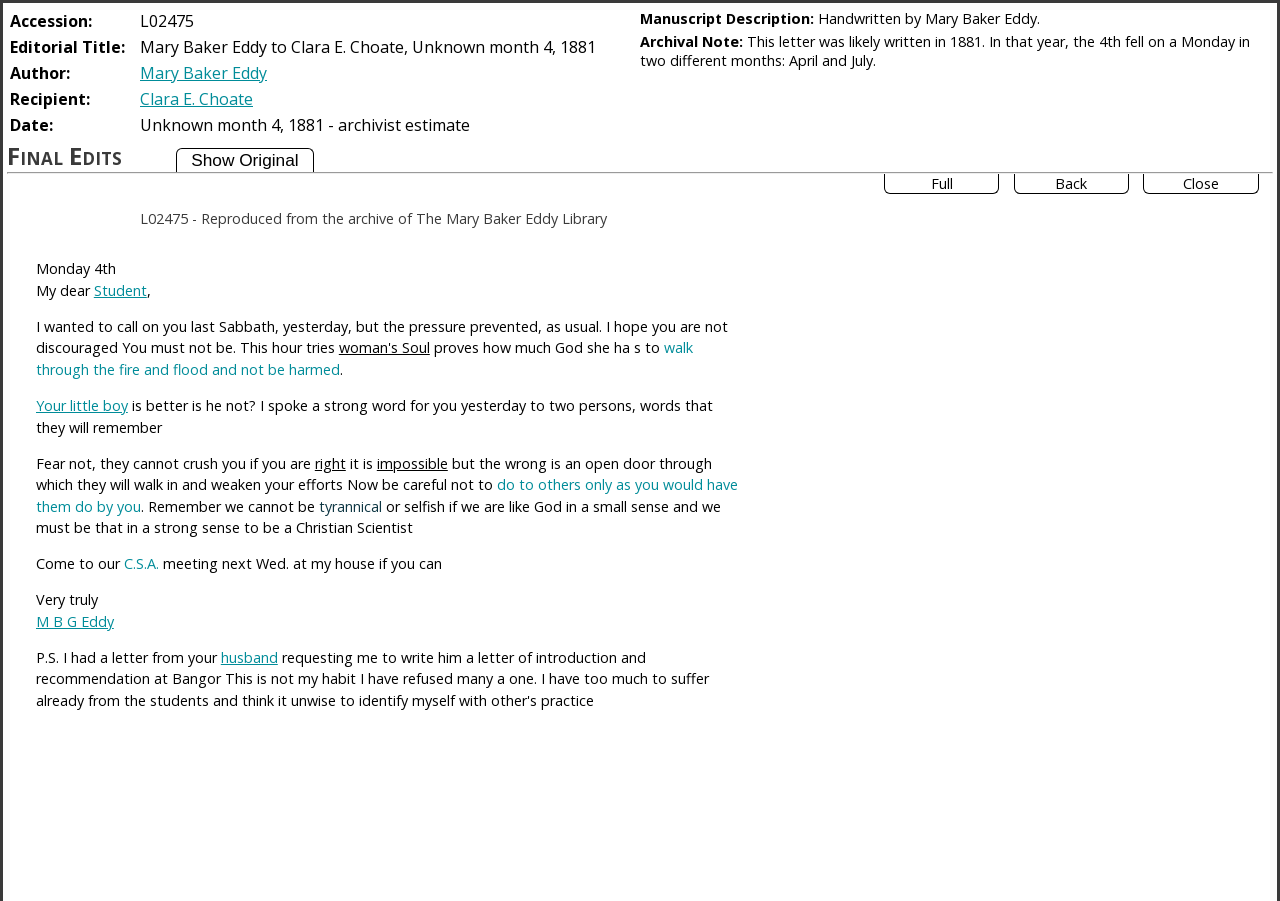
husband (249, 657)
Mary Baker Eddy (203, 73)
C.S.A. (141, 563)
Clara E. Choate (196, 99)
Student (120, 290)
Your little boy (82, 405)
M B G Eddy (75, 621)
